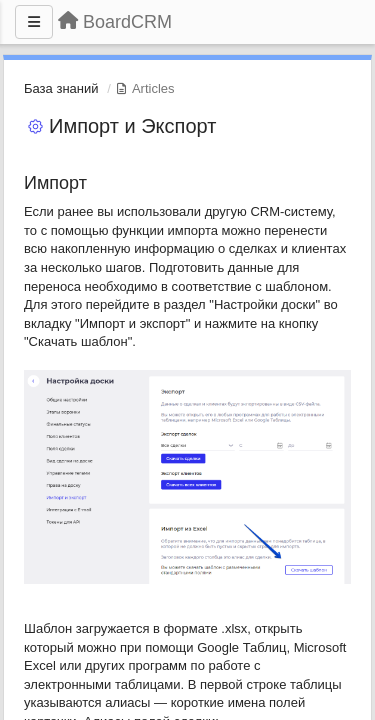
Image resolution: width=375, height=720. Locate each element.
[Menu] (34, 22)
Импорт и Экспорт (132, 126)
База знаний (61, 88)
